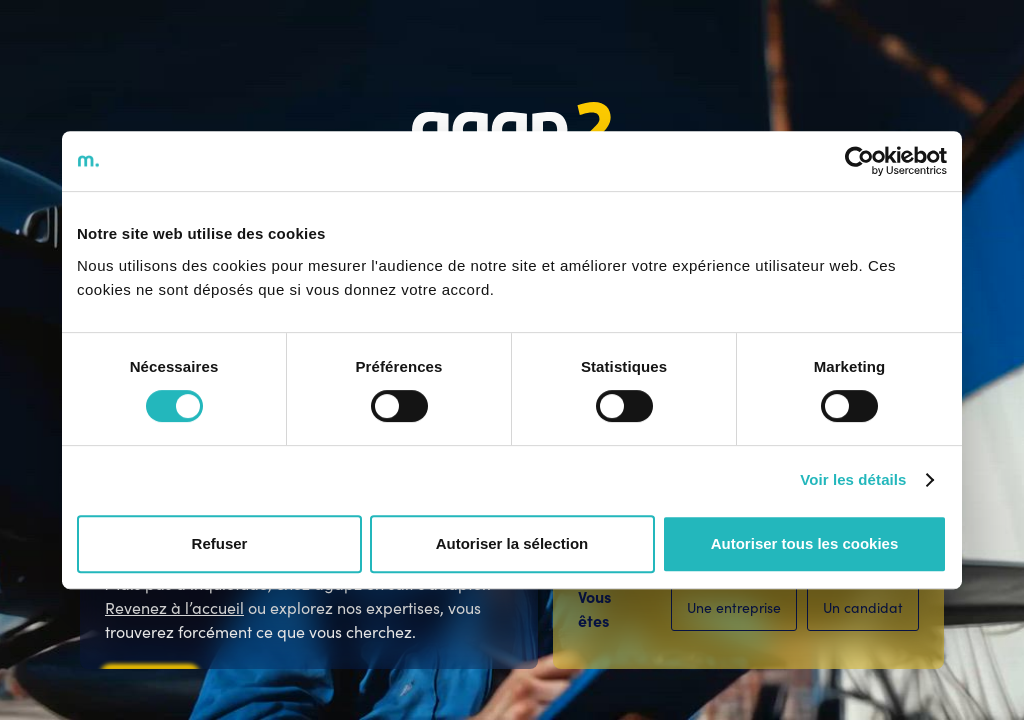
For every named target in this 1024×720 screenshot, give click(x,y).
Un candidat (863, 607)
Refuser (220, 543)
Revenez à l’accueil (174, 607)
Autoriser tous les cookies (805, 543)
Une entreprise (734, 607)
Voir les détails (853, 479)
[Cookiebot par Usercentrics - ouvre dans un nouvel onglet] (859, 161)
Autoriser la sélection (512, 543)
